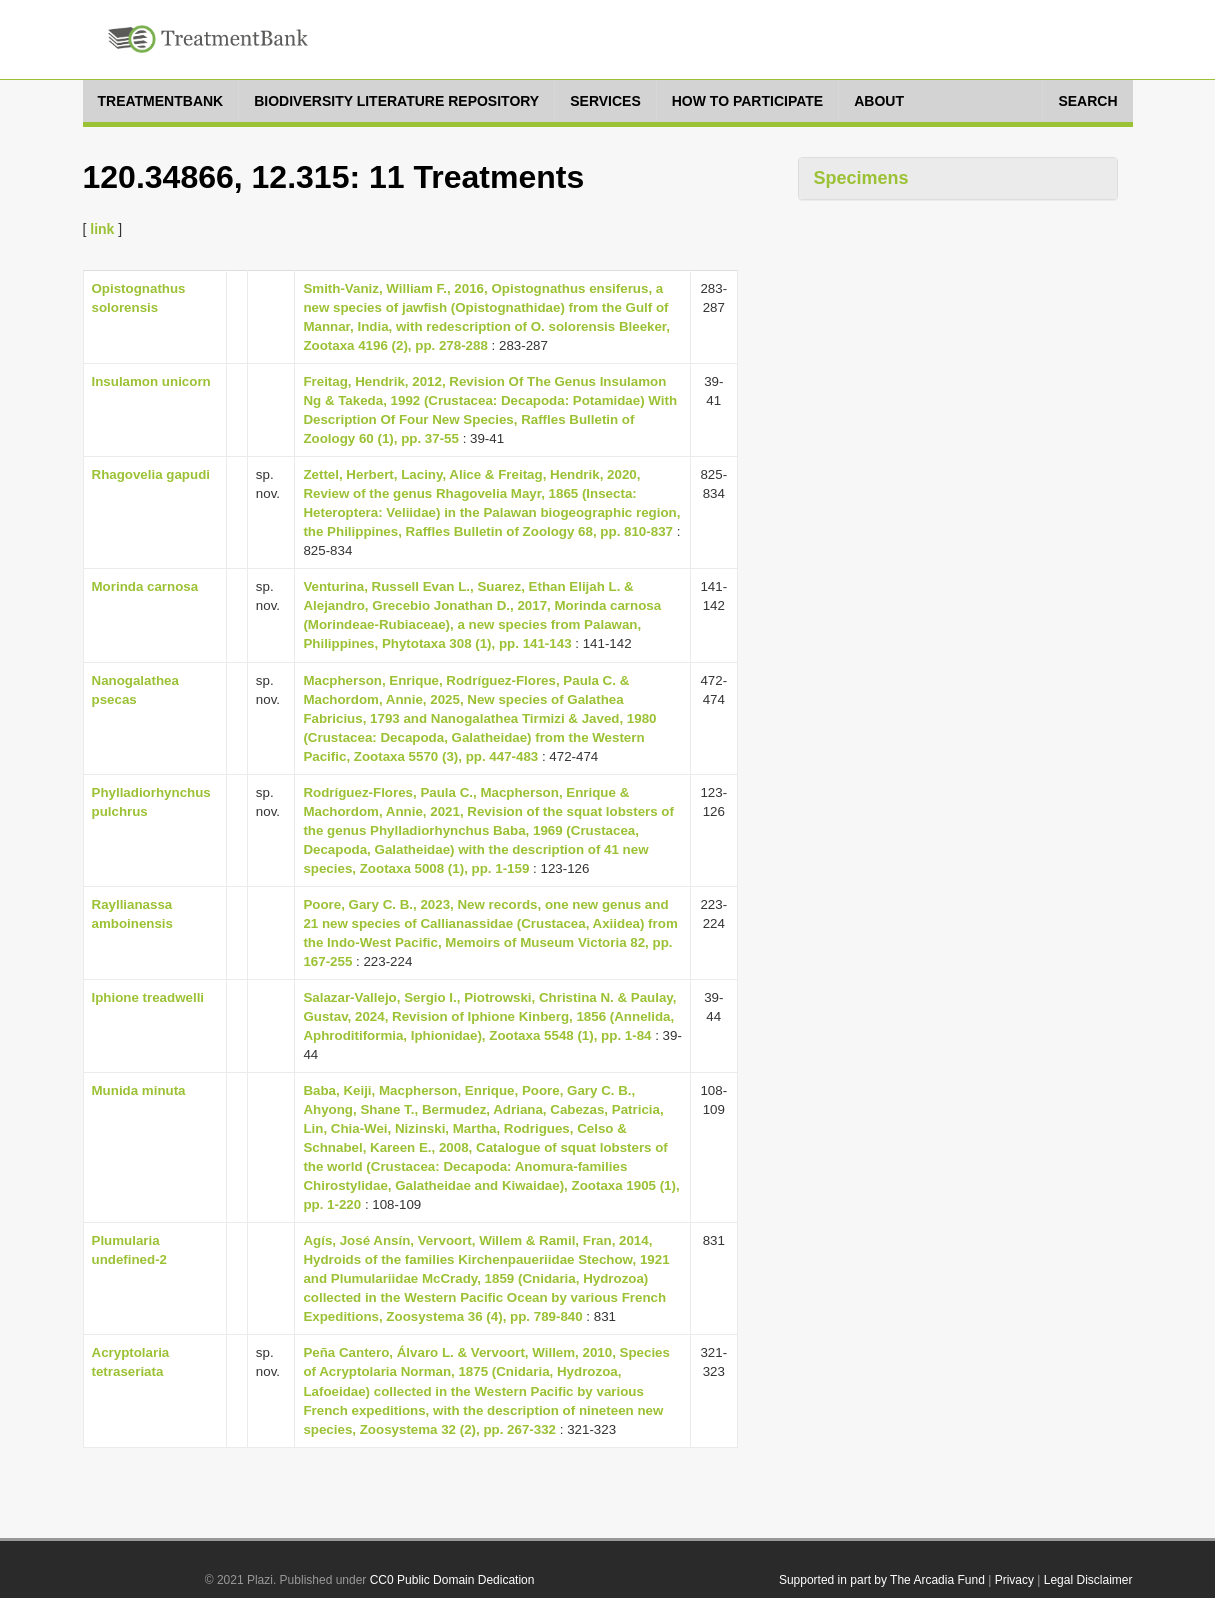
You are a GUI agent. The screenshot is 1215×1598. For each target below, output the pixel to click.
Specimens (861, 178)
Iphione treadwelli (148, 997)
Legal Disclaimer (1088, 1580)
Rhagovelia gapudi (151, 474)
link (102, 229)
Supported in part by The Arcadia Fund (882, 1580)
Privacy (1014, 1580)
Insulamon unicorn (151, 381)
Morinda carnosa (145, 586)
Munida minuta (139, 1090)
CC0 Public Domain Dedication (452, 1580)
